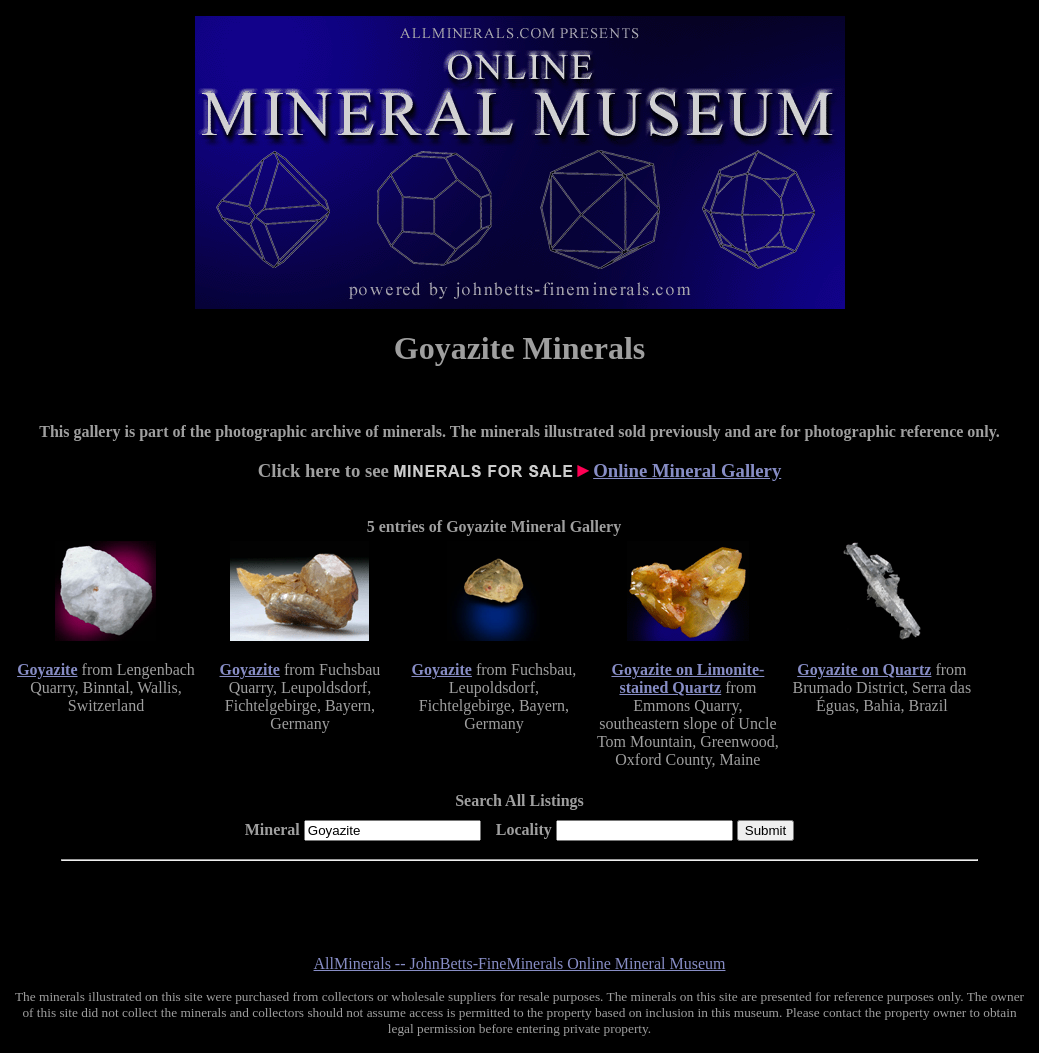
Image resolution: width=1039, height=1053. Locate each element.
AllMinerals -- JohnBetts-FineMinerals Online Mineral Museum (520, 963)
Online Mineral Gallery (687, 470)
